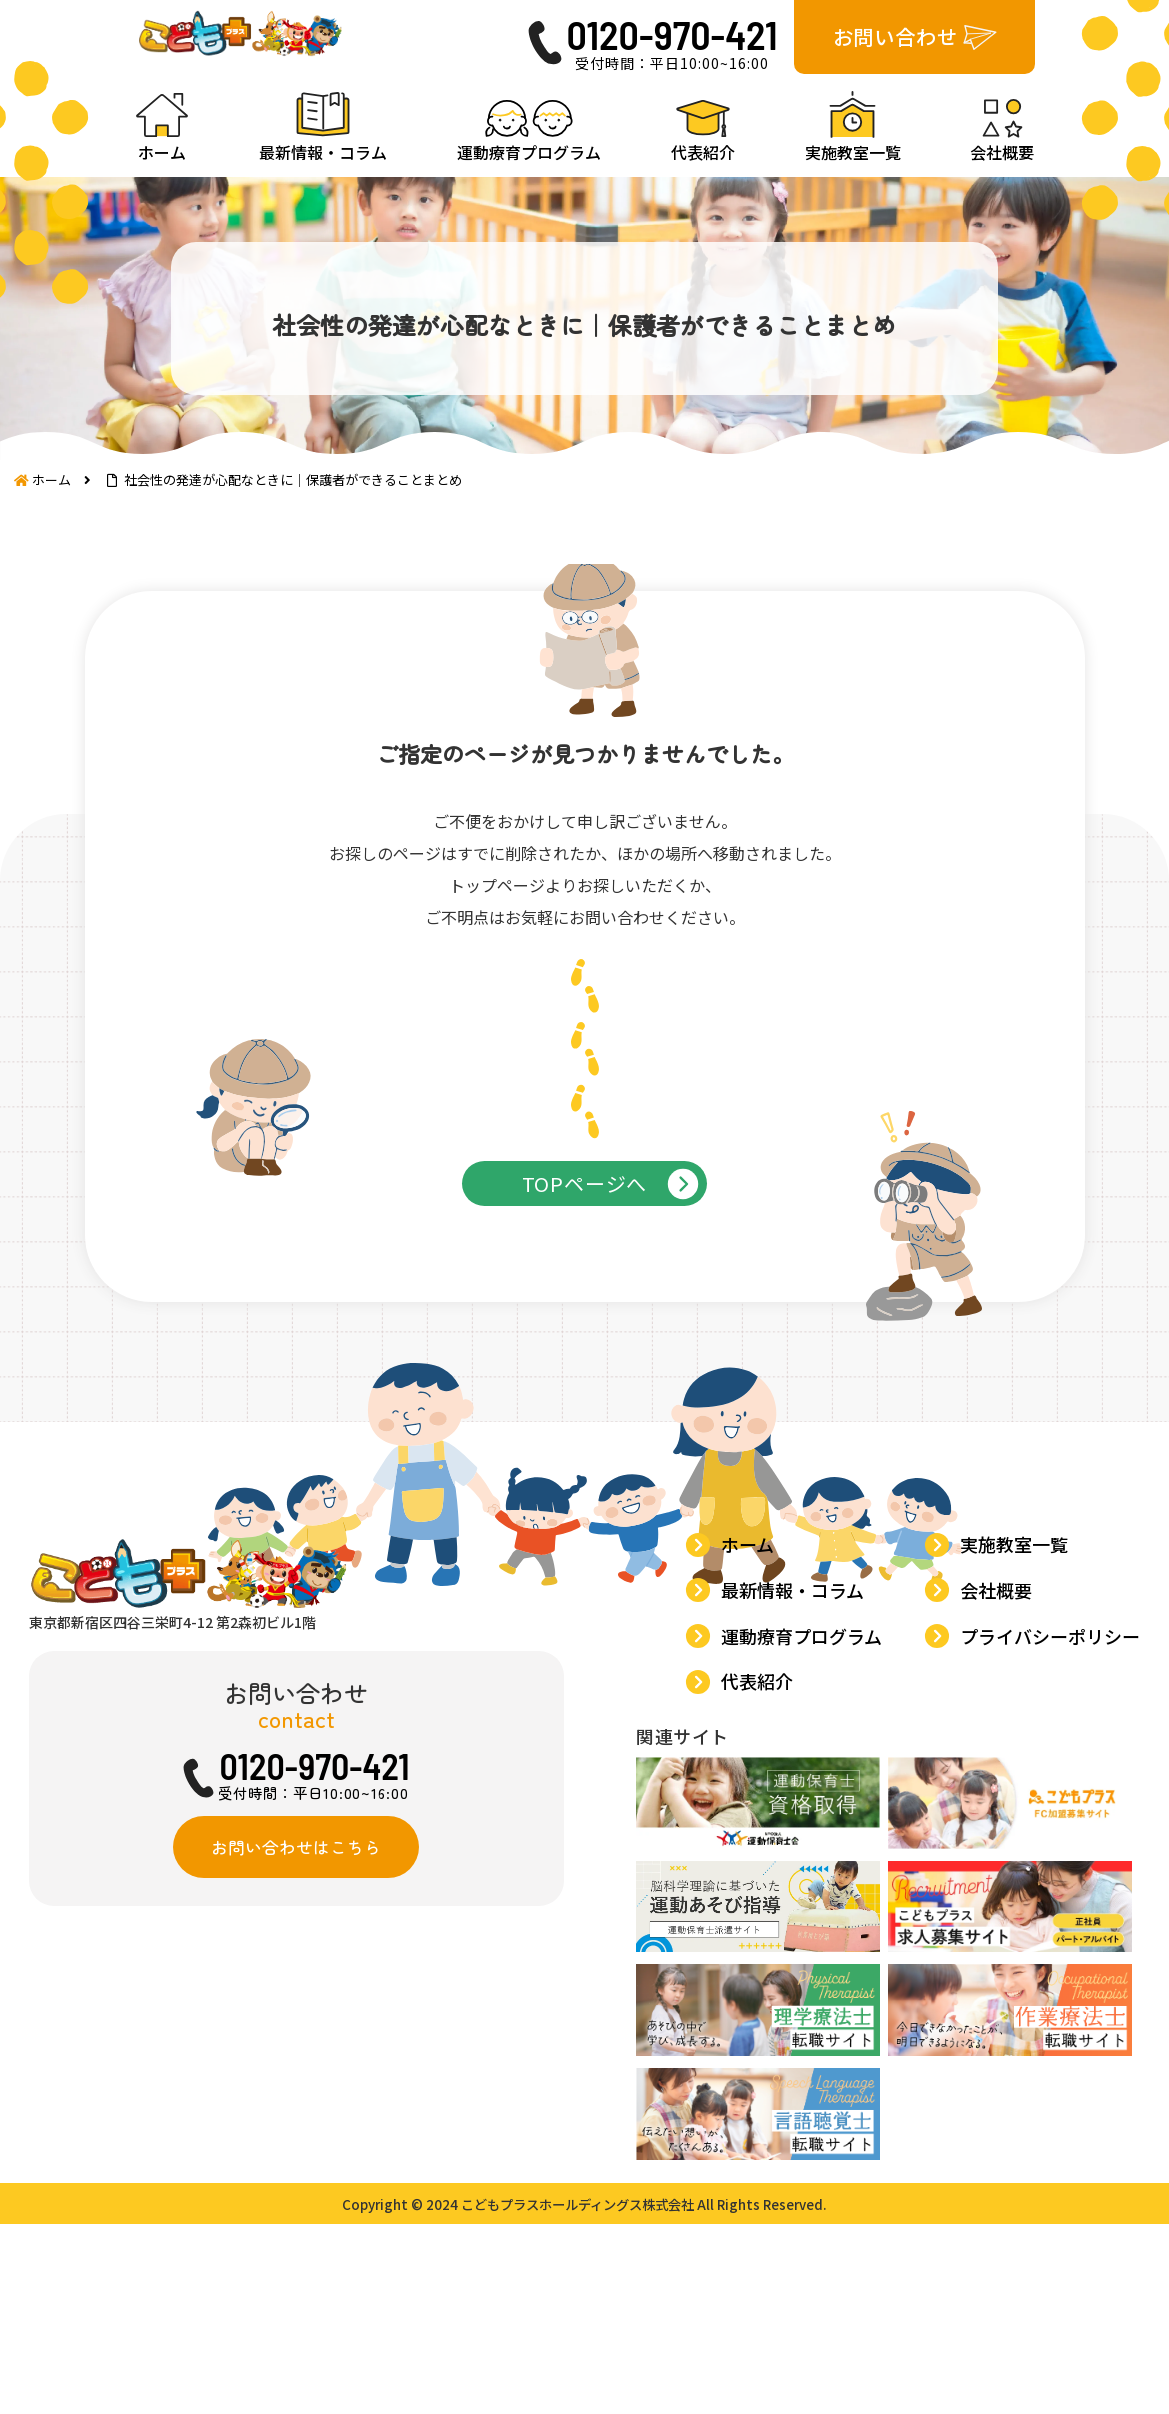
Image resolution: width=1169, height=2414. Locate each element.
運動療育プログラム (806, 1845)
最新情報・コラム (797, 1805)
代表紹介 (762, 1885)
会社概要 (1001, 1805)
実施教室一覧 (1019, 1764)
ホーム (752, 1764)
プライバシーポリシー (1055, 1845)
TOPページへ (585, 1263)
